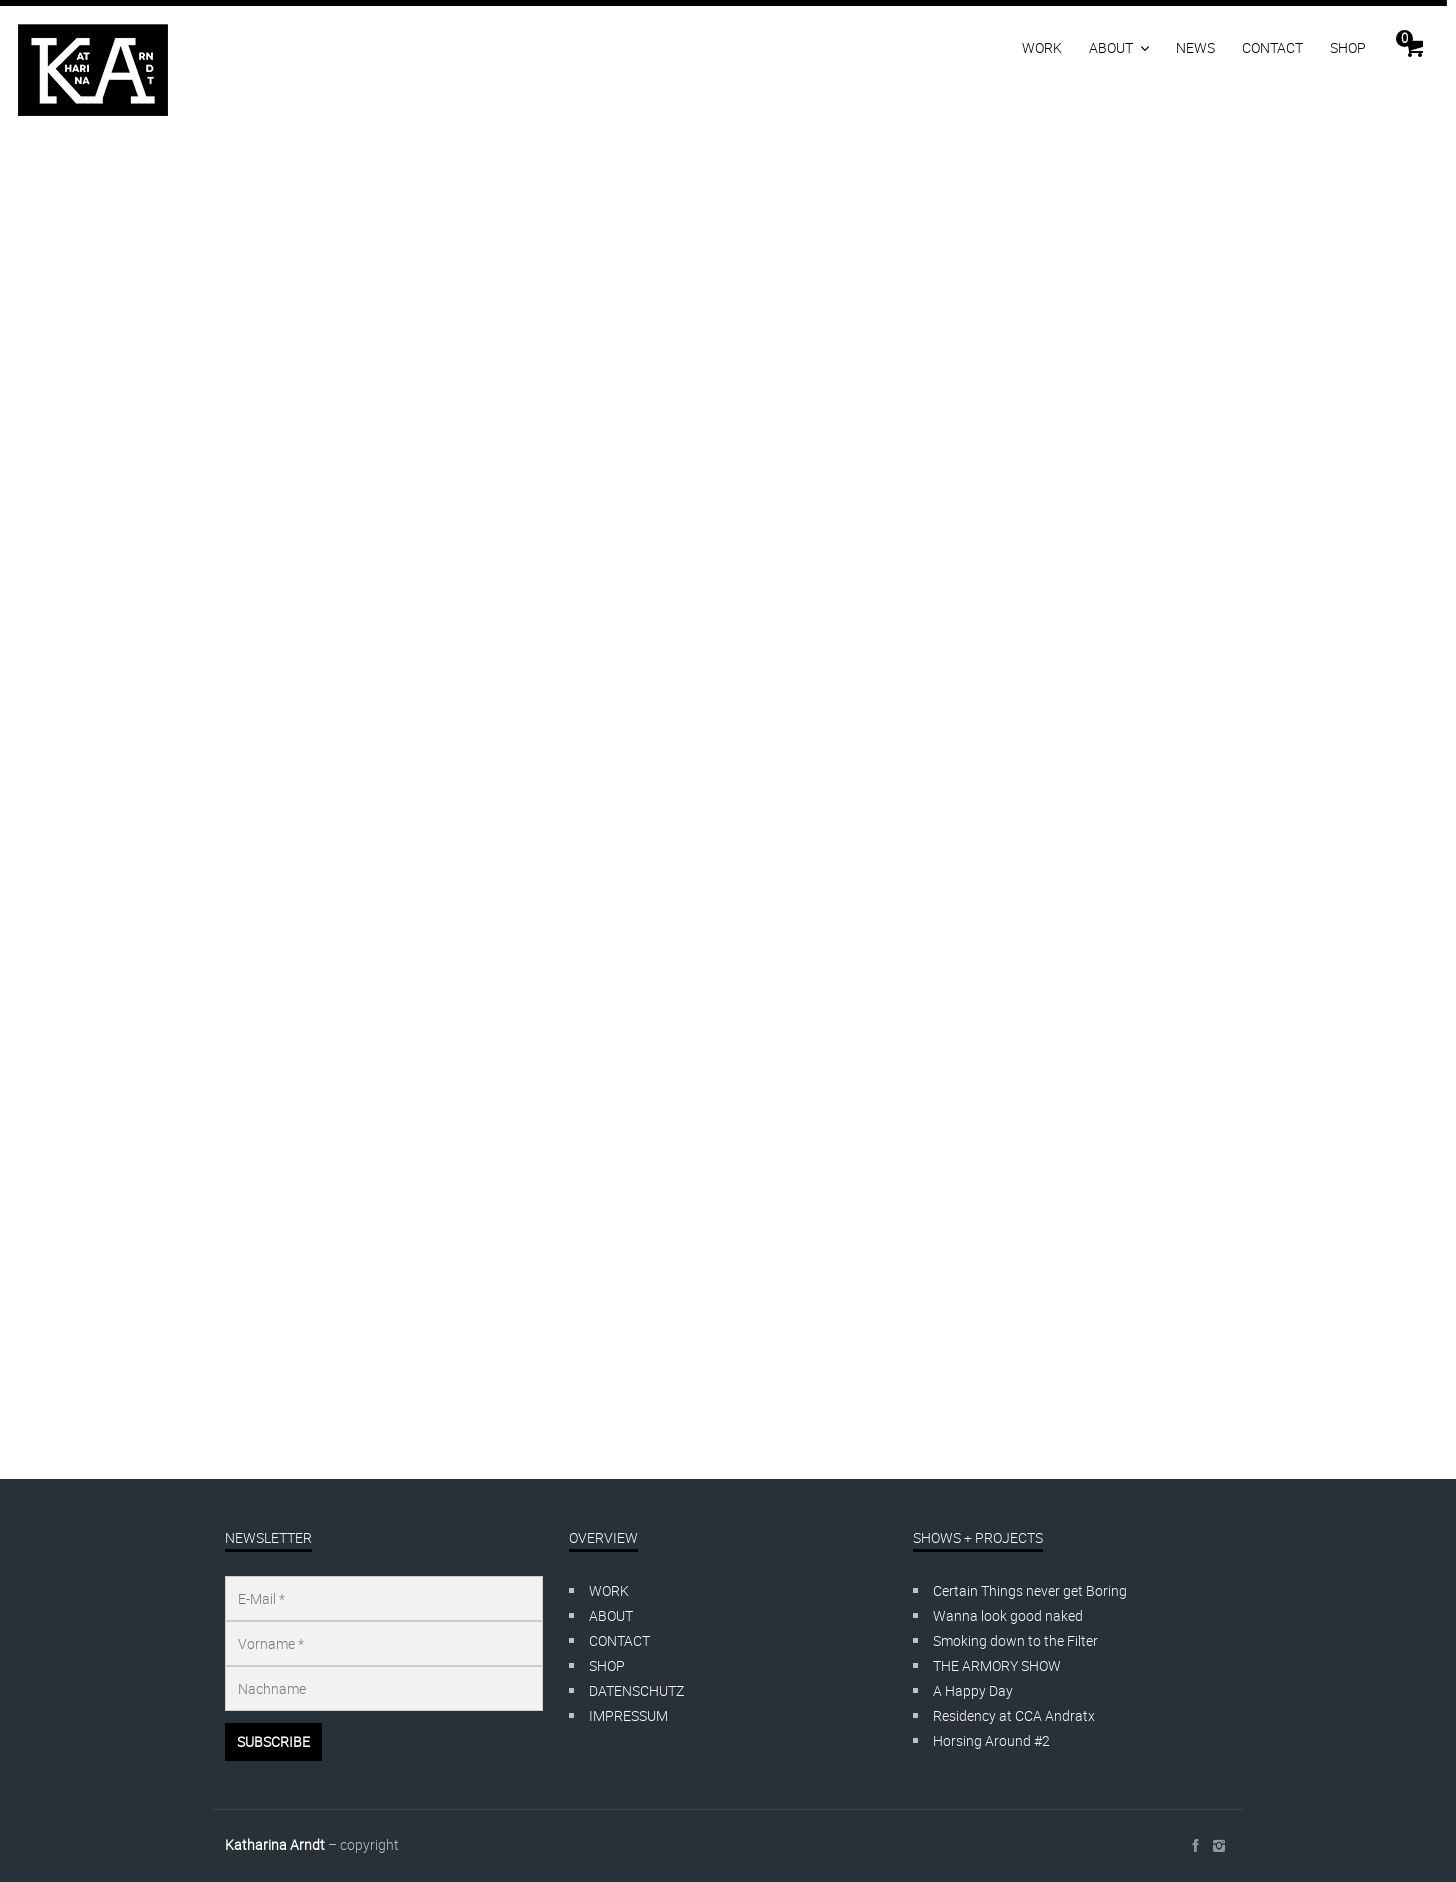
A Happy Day (973, 1690)
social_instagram (1219, 1846)
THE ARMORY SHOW (997, 1665)
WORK (1042, 47)
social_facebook (1195, 1846)
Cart (1404, 38)
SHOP (1348, 47)
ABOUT (1111, 47)
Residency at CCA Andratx (1014, 1715)
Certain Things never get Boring (1030, 1590)
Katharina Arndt (275, 1844)
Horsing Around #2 (991, 1740)
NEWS (1195, 47)
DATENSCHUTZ (636, 1690)
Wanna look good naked (1008, 1615)
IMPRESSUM (628, 1715)
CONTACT (1272, 47)
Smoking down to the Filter (1015, 1640)
